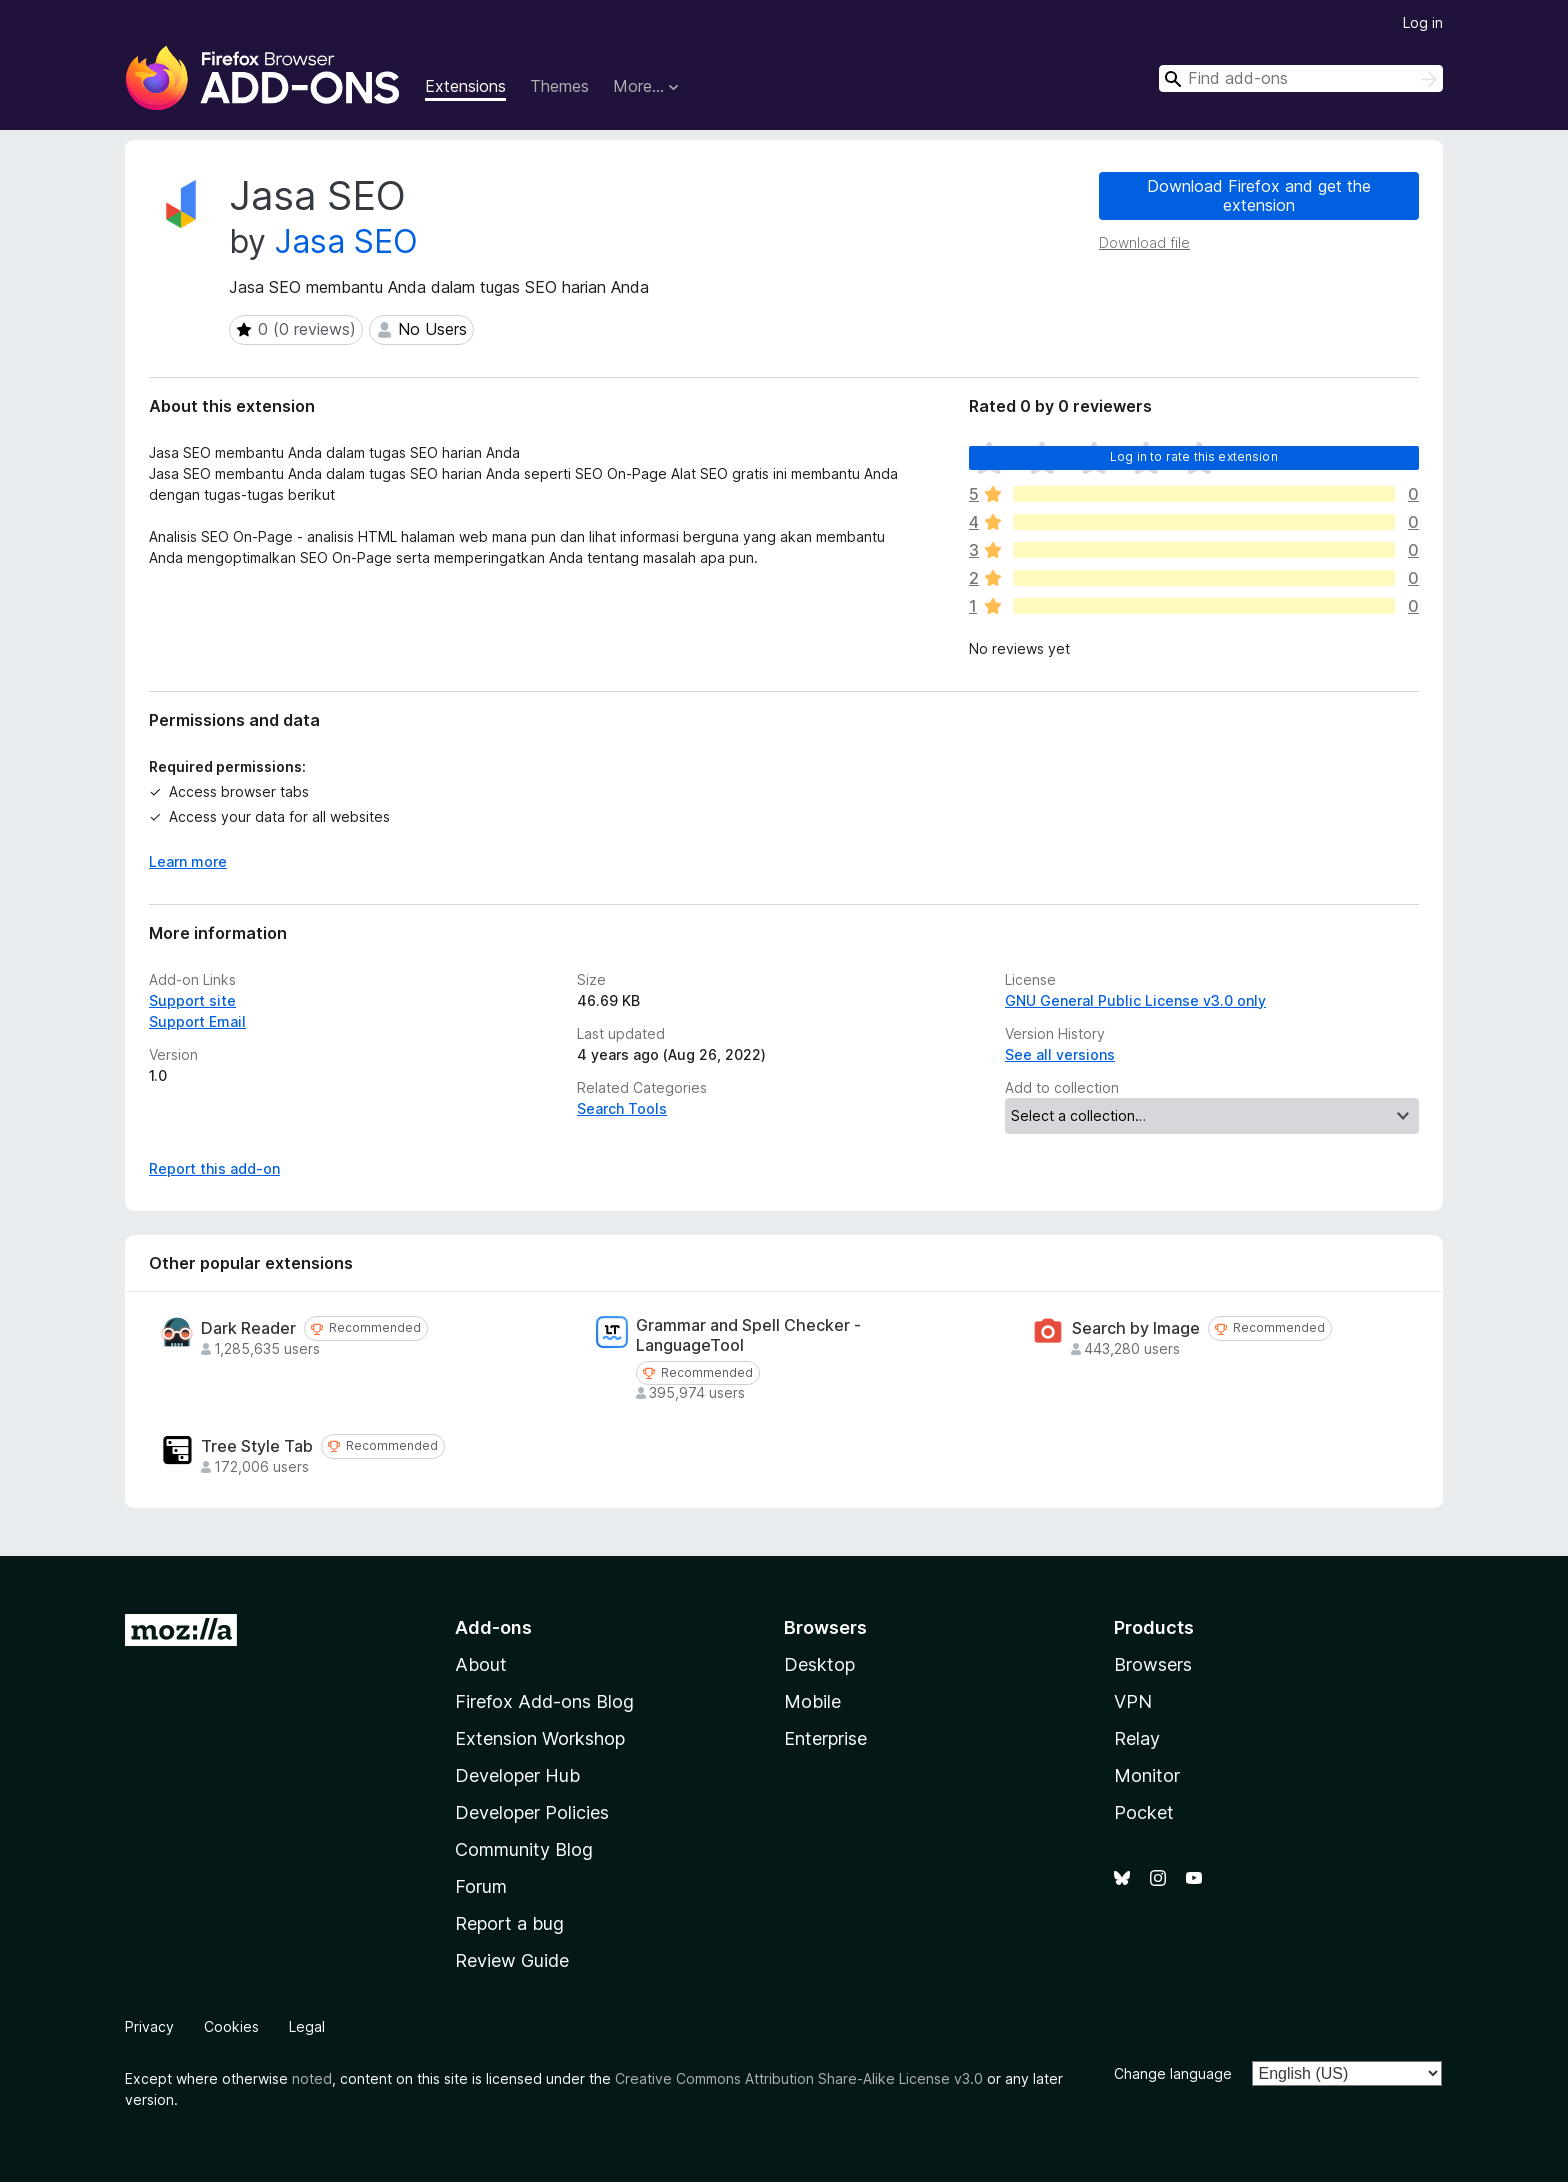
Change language (1173, 2073)
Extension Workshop (540, 1738)
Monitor (1147, 1775)
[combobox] (1301, 78)
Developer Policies (532, 1812)
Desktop (819, 1664)
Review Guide (512, 1960)
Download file (1144, 242)
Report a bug (509, 1923)
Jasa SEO (346, 241)
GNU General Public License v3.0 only (1135, 1000)
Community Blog (524, 1849)
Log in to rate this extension (1194, 456)
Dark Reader (248, 1328)
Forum (481, 1886)
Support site (192, 1000)
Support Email (197, 1021)
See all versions (1060, 1054)
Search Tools (622, 1108)
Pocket (1144, 1812)
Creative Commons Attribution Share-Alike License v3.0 (799, 2078)
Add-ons (493, 1627)
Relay (1137, 1738)
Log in (1423, 22)
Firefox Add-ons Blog (544, 1701)
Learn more (188, 861)
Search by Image (1136, 1328)
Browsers (1153, 1664)
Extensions (465, 86)
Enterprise (825, 1738)
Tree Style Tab (257, 1446)
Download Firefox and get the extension (1259, 195)
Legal (307, 2026)
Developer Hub (517, 1775)
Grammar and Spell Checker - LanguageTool (748, 1335)
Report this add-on (214, 1168)
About (481, 1664)
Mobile (812, 1701)
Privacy (149, 2026)
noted (312, 2078)
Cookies (231, 2026)
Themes (559, 86)
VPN (1133, 1701)
